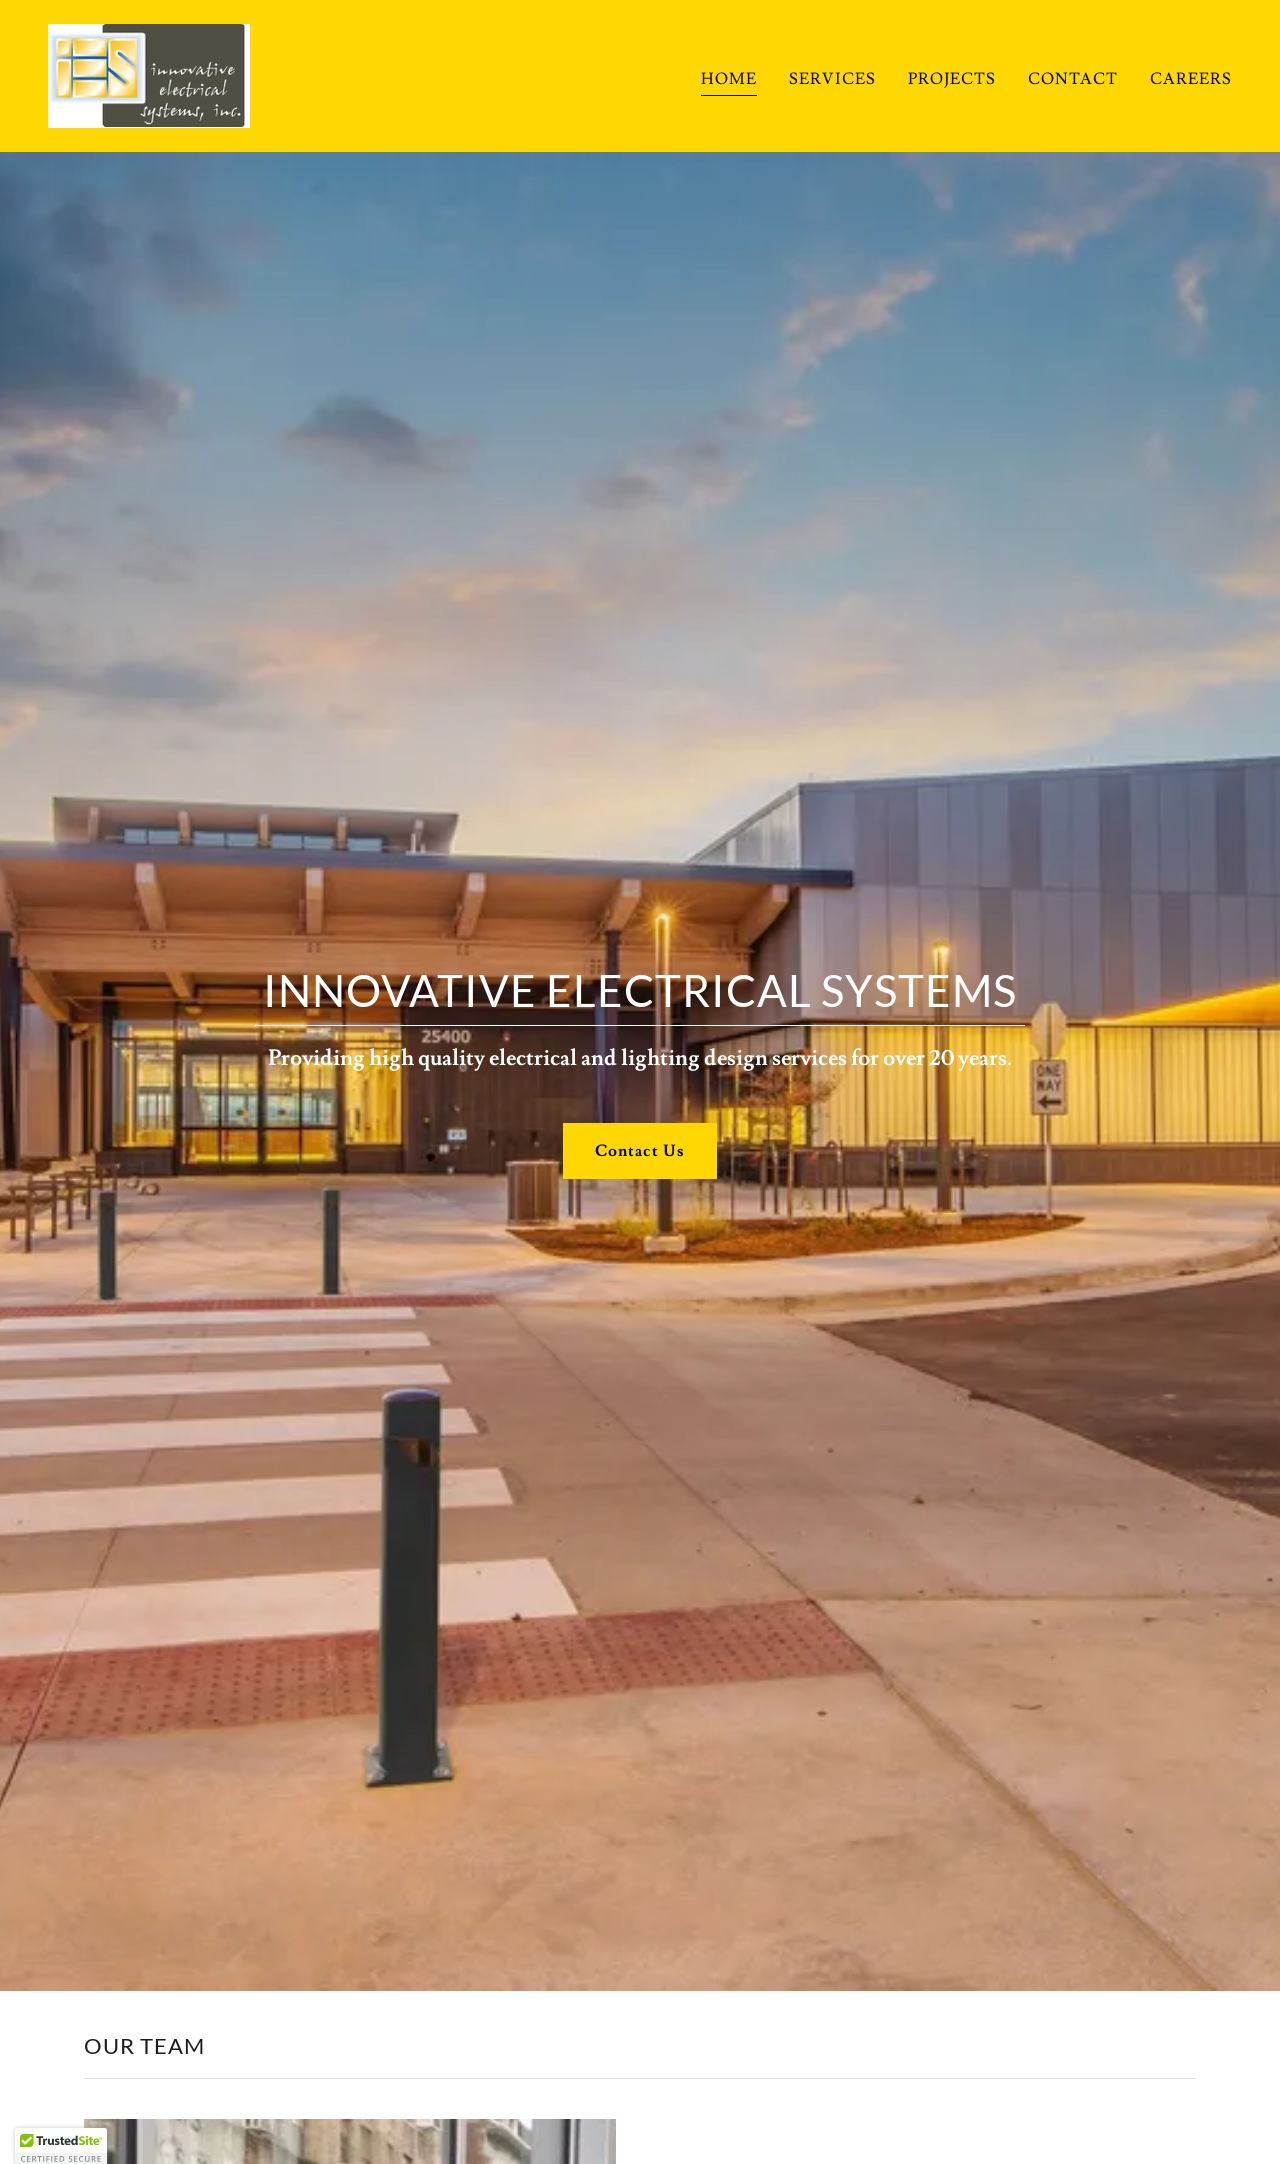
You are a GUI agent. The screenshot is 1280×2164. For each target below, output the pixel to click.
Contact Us (639, 1151)
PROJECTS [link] (952, 79)
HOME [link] (729, 79)
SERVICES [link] (832, 79)
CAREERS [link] (1191, 79)
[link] (149, 72)
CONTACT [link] (1073, 79)
